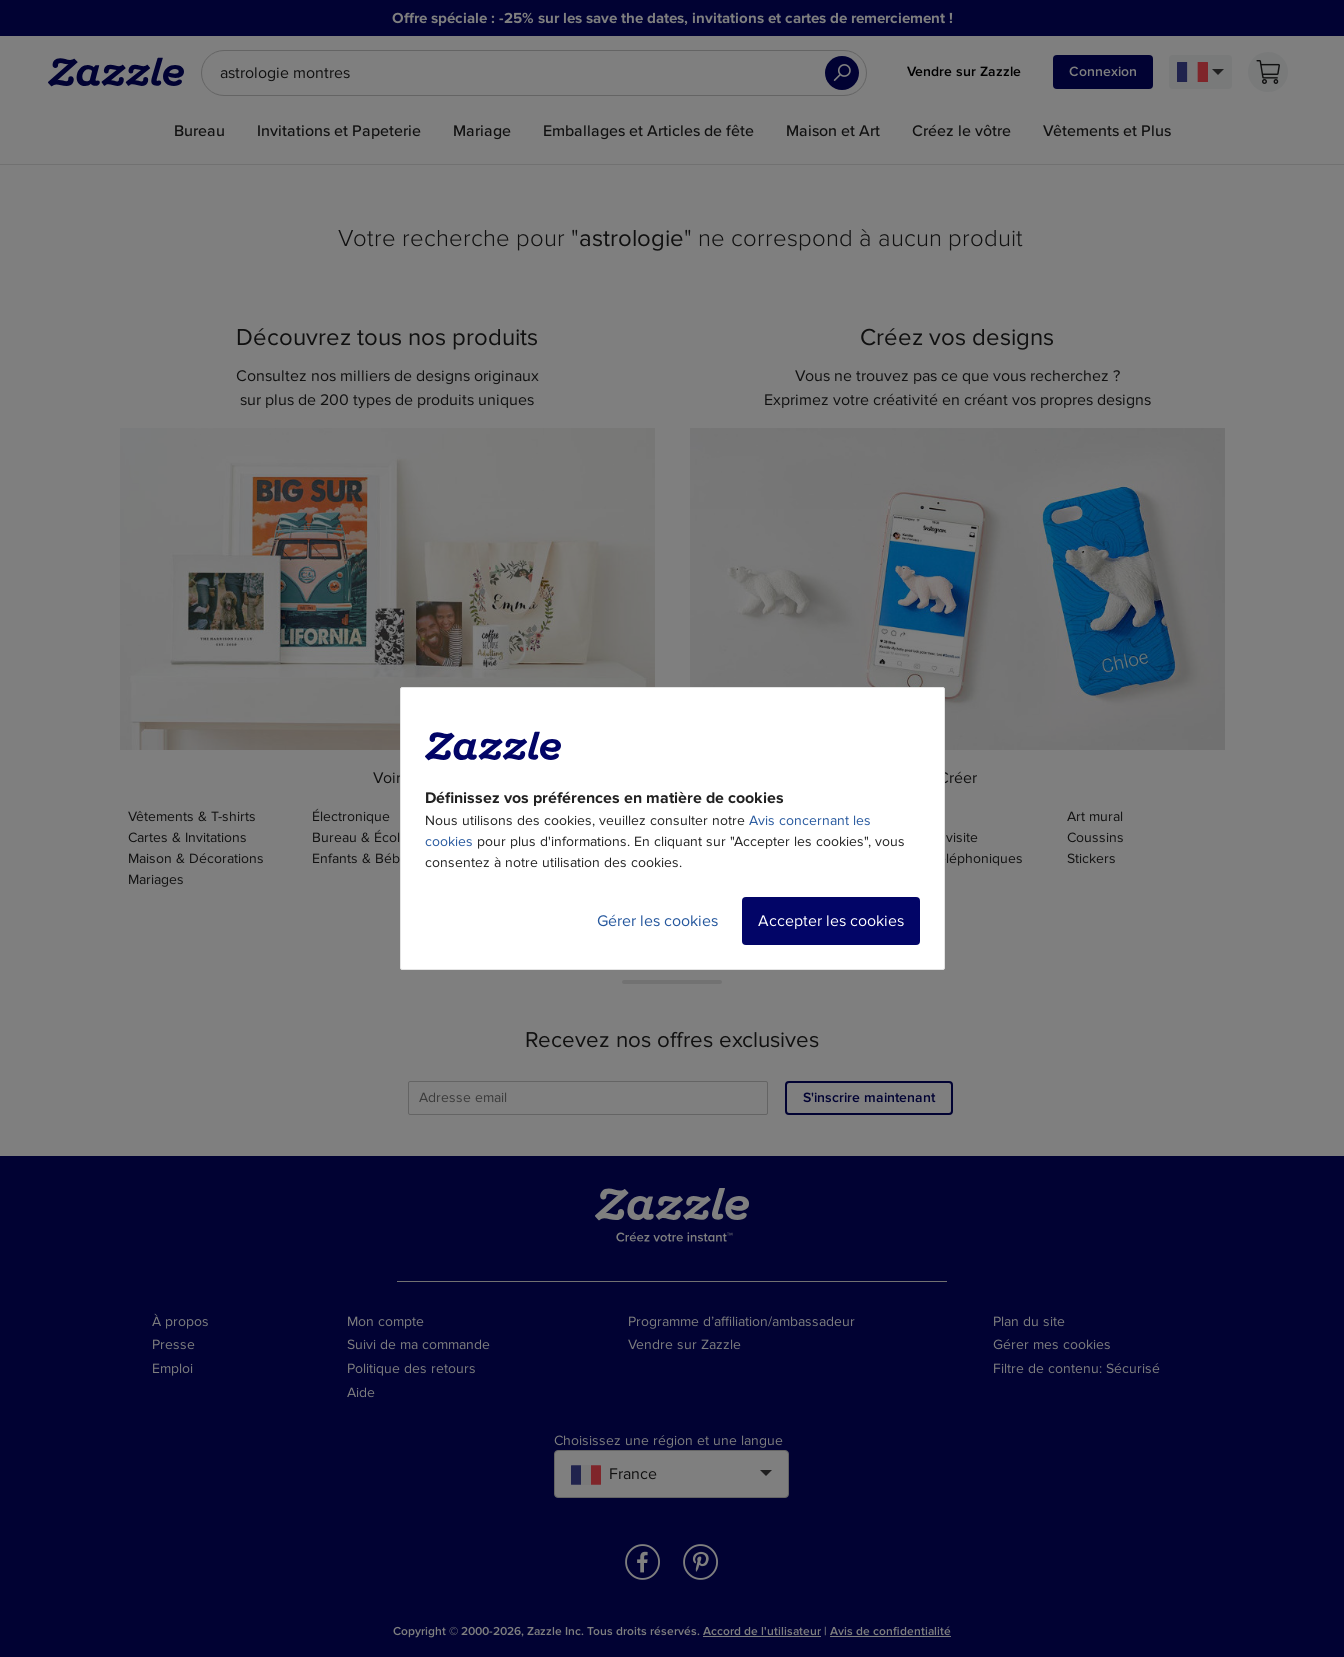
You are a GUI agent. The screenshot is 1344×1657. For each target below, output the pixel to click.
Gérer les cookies (657, 921)
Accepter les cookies (831, 921)
